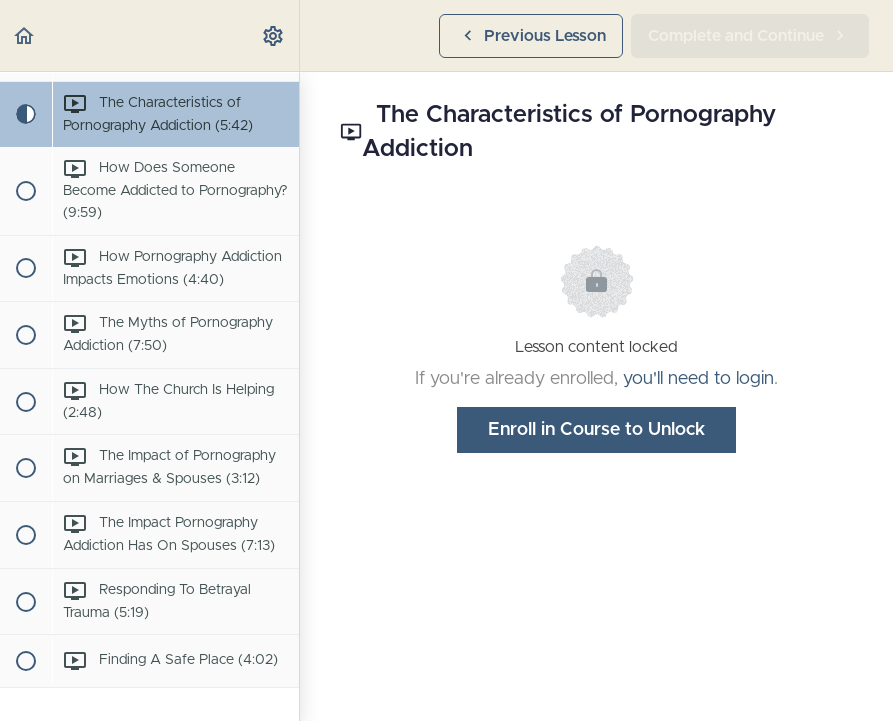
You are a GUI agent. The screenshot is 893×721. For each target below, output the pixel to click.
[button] (25, 35)
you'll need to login (698, 379)
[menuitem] (274, 35)
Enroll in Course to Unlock (596, 430)
